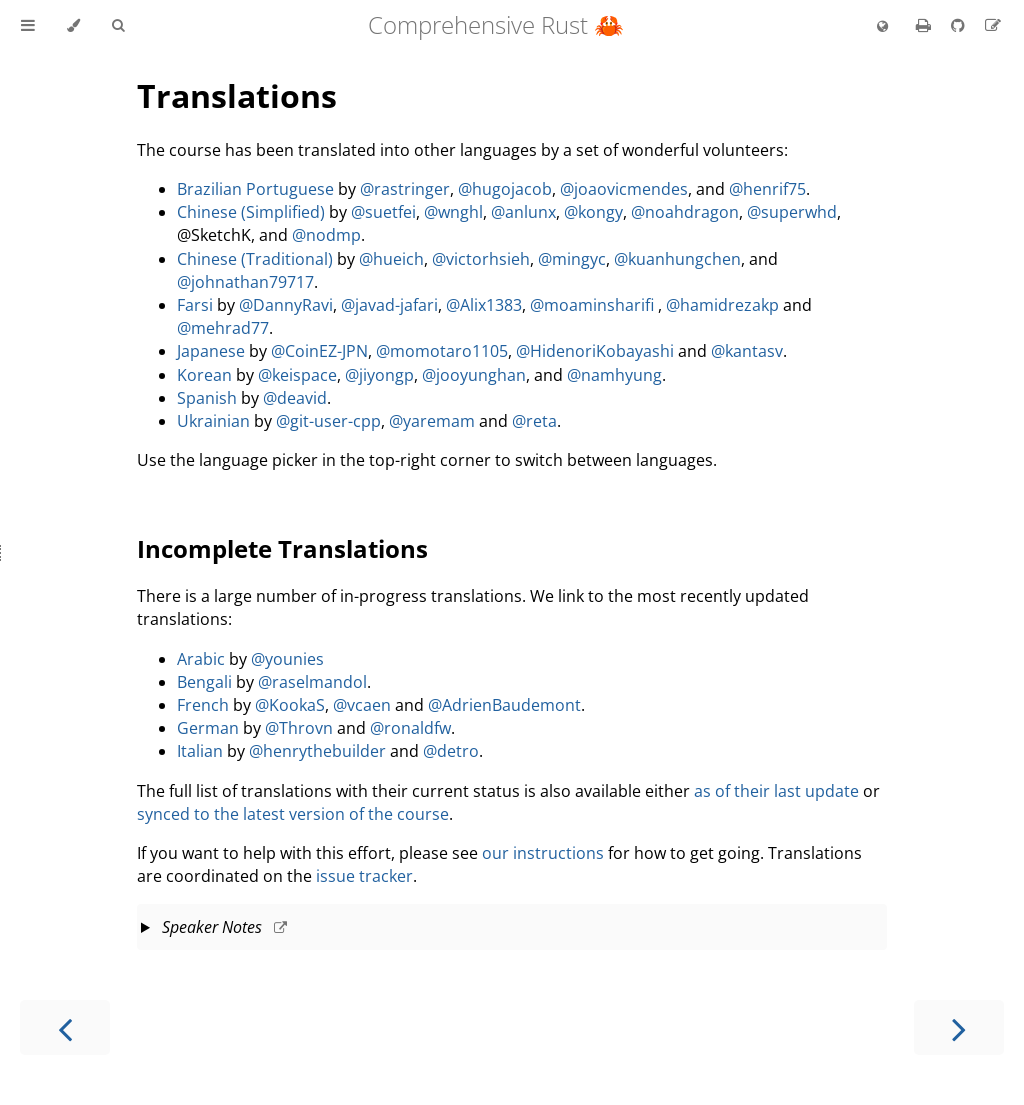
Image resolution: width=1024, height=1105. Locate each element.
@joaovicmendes (624, 189)
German (208, 728)
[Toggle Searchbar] (118, 26)
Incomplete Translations (282, 548)
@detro (451, 751)
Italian (200, 751)
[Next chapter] (959, 1027)
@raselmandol (312, 682)
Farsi (195, 305)
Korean (204, 375)
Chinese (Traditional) (255, 259)
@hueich (391, 259)
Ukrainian (213, 421)
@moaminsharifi (592, 305)
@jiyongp (379, 375)
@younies (287, 659)
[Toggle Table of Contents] (28, 26)
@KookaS (290, 705)
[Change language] (882, 27)
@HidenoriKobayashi (595, 351)
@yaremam (432, 421)
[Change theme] (73, 26)
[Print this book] (925, 25)
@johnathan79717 (245, 282)
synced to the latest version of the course (293, 814)
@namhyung (614, 375)
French (203, 705)
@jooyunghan (474, 375)
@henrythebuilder (317, 751)
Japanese (211, 351)
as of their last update (776, 791)
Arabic (201, 659)
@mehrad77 (223, 328)
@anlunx (523, 212)
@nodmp (326, 235)
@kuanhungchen (677, 259)
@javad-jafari (389, 305)
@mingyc (572, 259)
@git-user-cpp (328, 421)
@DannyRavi (286, 305)
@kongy (593, 212)
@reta (534, 421)
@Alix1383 (484, 305)
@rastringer (405, 189)
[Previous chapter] (65, 1027)
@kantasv (747, 351)
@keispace (297, 375)
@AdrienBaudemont (504, 705)
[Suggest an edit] (993, 25)
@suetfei (383, 212)
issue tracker (364, 876)
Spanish (207, 398)
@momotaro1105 (442, 351)
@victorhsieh (481, 259)
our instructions (543, 853)
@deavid (295, 398)
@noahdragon (685, 212)
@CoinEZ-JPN (319, 351)
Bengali (204, 682)
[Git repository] (960, 25)
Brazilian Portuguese (255, 189)
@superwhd (792, 212)
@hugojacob (505, 189)
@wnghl (453, 212)
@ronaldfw (410, 728)
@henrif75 (767, 189)
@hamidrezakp (722, 305)
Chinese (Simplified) (251, 212)
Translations (237, 95)
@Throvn (299, 728)
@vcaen (362, 705)
